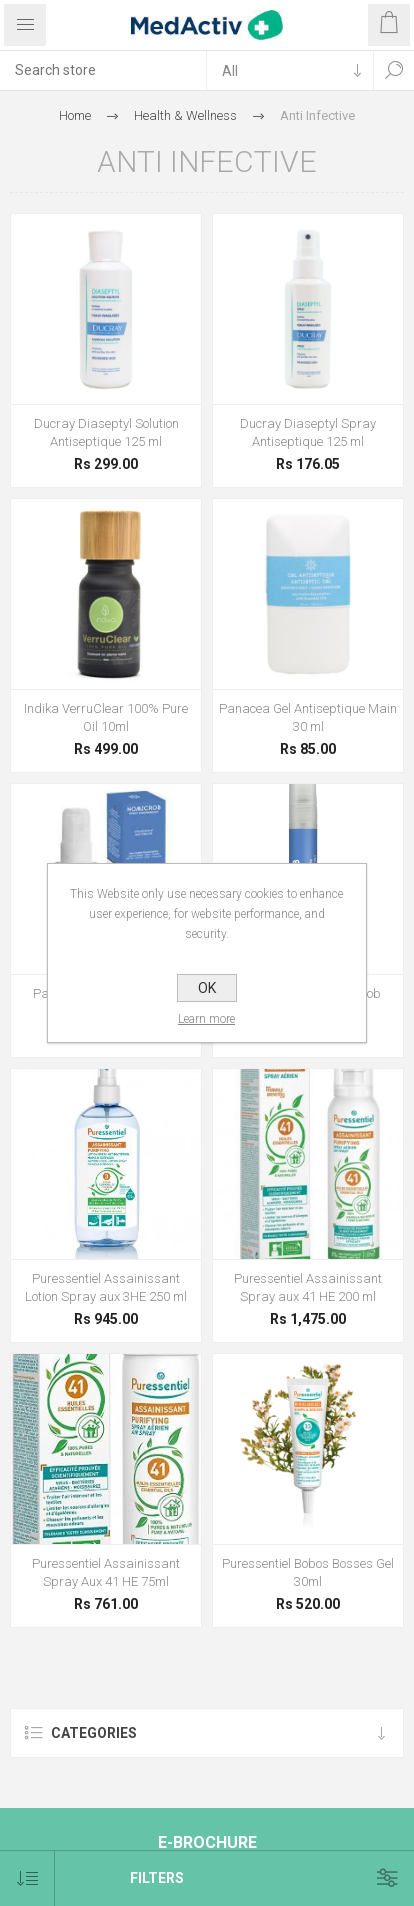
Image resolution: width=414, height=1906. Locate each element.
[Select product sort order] (27, 1878)
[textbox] (103, 70)
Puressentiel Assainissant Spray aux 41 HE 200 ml (308, 1287)
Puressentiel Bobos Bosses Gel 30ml (308, 1572)
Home (75, 115)
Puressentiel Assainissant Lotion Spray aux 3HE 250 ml (106, 1287)
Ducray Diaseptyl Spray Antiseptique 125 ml (308, 432)
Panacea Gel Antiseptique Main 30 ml (308, 717)
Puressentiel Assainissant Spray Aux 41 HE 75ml (106, 1572)
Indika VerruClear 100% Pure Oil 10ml (106, 717)
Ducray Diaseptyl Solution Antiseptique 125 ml (106, 432)
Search (394, 70)
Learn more (207, 1019)
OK (207, 988)
